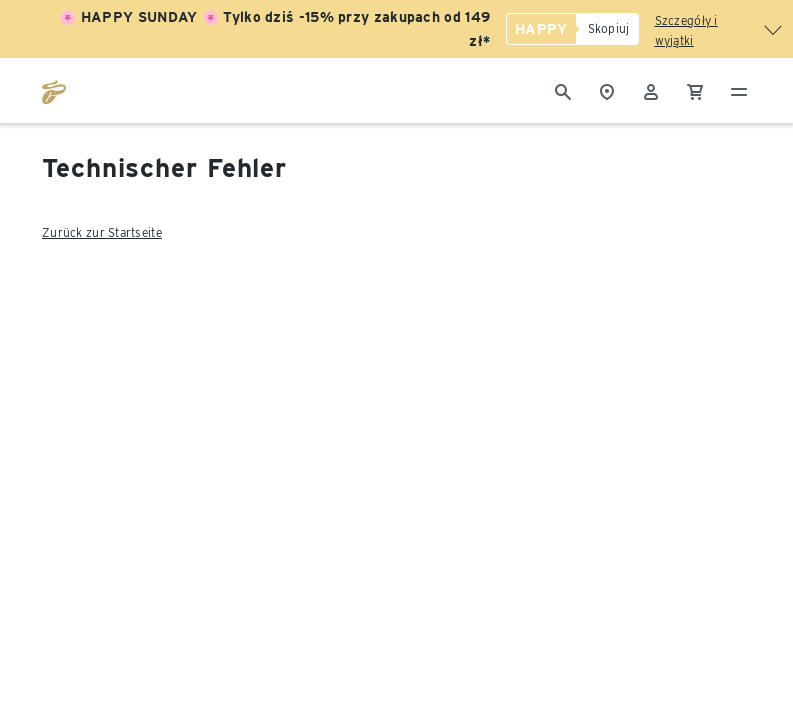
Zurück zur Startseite (102, 232)
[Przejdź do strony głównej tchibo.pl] (54, 90)
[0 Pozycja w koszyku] (695, 90)
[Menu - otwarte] (739, 90)
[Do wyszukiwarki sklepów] (607, 90)
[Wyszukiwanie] (563, 90)
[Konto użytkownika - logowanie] (651, 90)
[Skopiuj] (607, 29)
